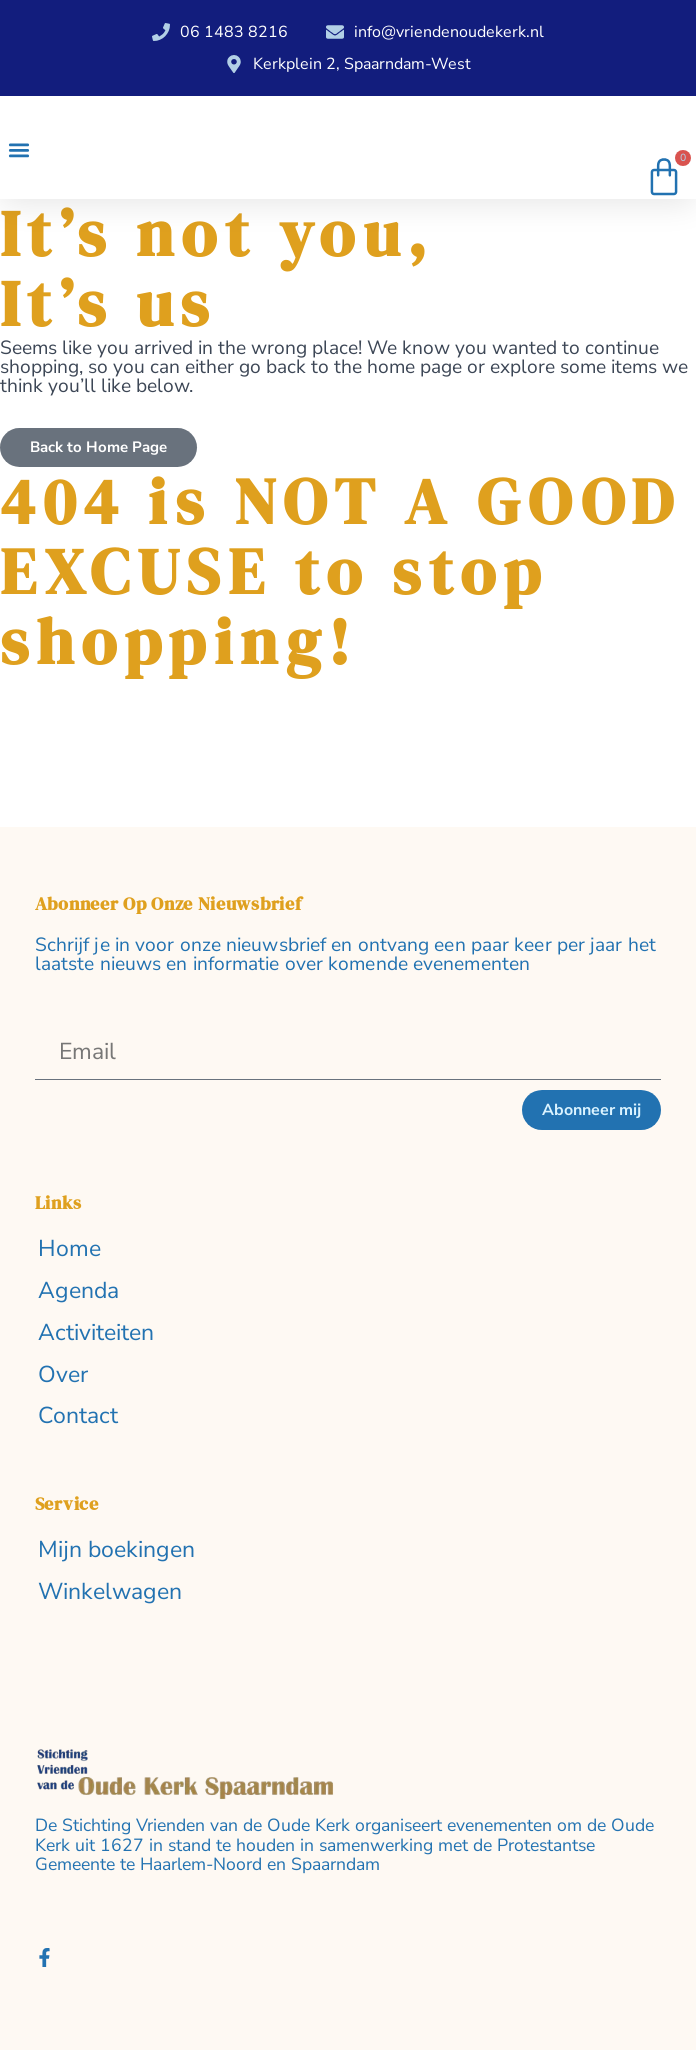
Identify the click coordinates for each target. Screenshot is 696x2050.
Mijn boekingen (116, 1550)
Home (69, 1249)
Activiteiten (96, 1333)
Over (63, 1375)
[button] (18, 150)
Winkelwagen (110, 1592)
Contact (78, 1416)
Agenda (78, 1291)
